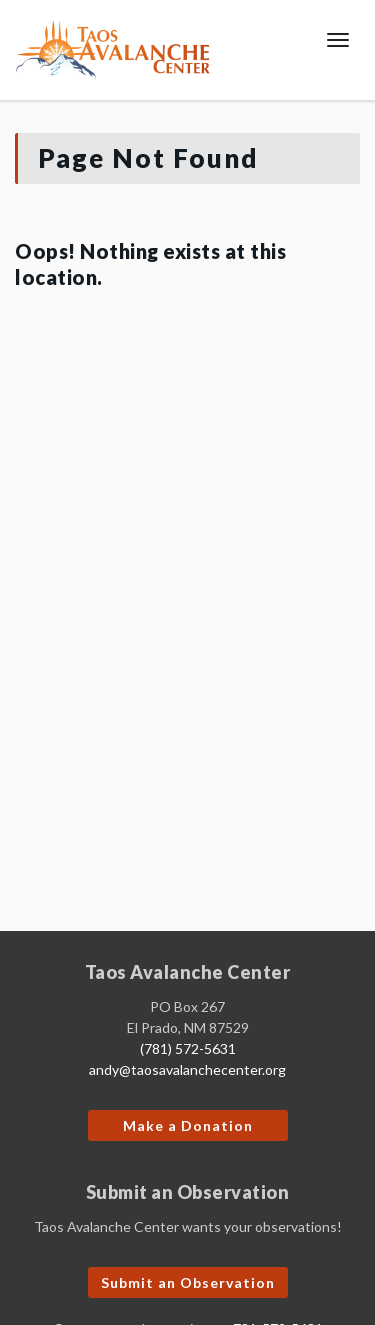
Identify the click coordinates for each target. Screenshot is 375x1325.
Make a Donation (188, 1125)
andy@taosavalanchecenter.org (187, 1069)
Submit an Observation (188, 1282)
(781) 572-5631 (188, 1048)
